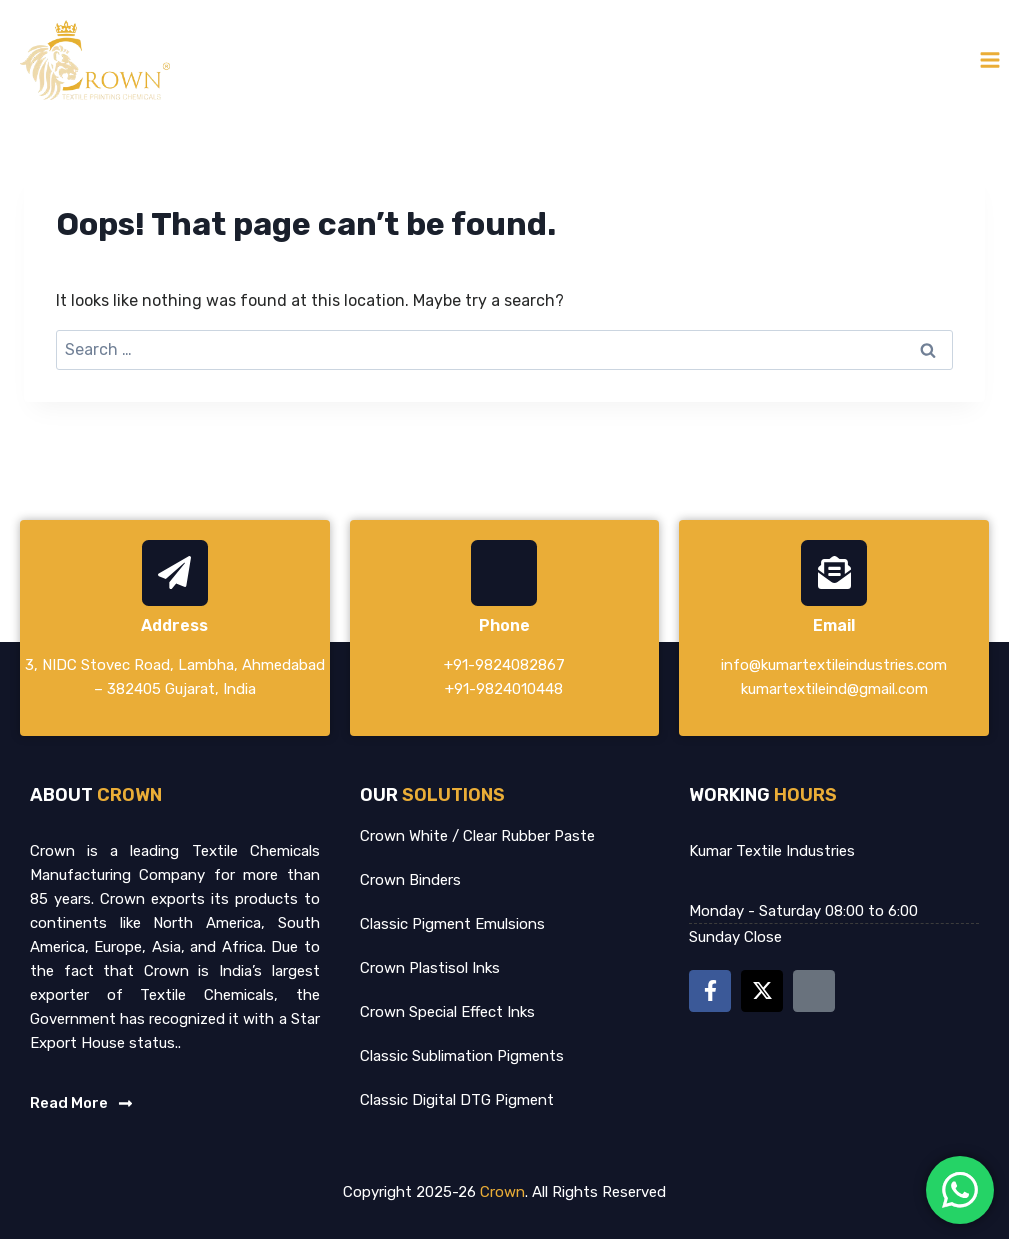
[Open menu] (989, 59)
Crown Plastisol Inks (430, 968)
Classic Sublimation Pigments (462, 1056)
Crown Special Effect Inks (447, 1012)
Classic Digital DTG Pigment (457, 1100)
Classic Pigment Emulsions (452, 924)
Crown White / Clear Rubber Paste (477, 836)
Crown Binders (410, 880)
